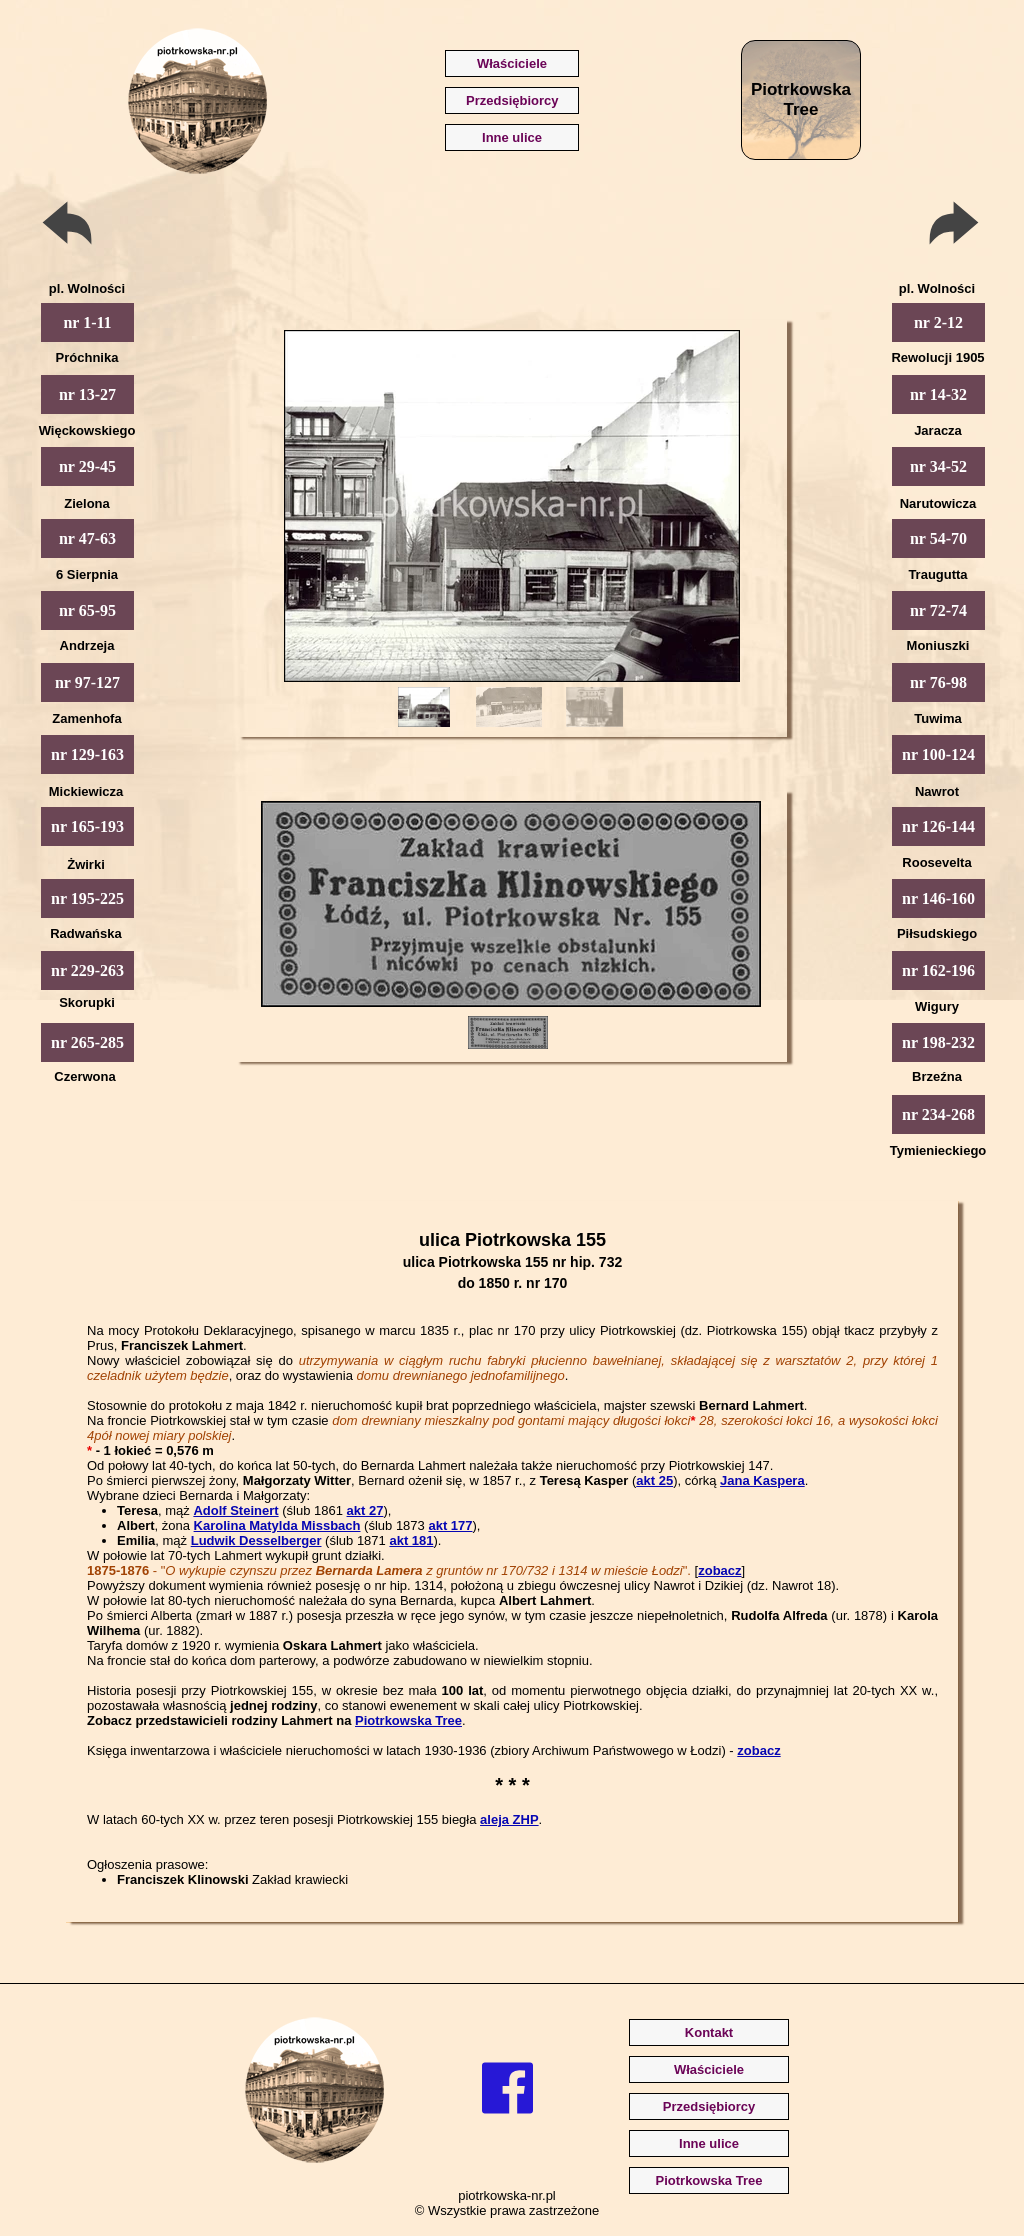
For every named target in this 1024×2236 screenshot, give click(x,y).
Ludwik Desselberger (256, 1540)
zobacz (719, 1570)
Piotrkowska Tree (408, 1720)
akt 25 (654, 1480)
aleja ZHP (509, 1819)
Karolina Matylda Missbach (277, 1525)
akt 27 (365, 1510)
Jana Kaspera (762, 1480)
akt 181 (411, 1540)
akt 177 (450, 1525)
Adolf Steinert (235, 1510)
